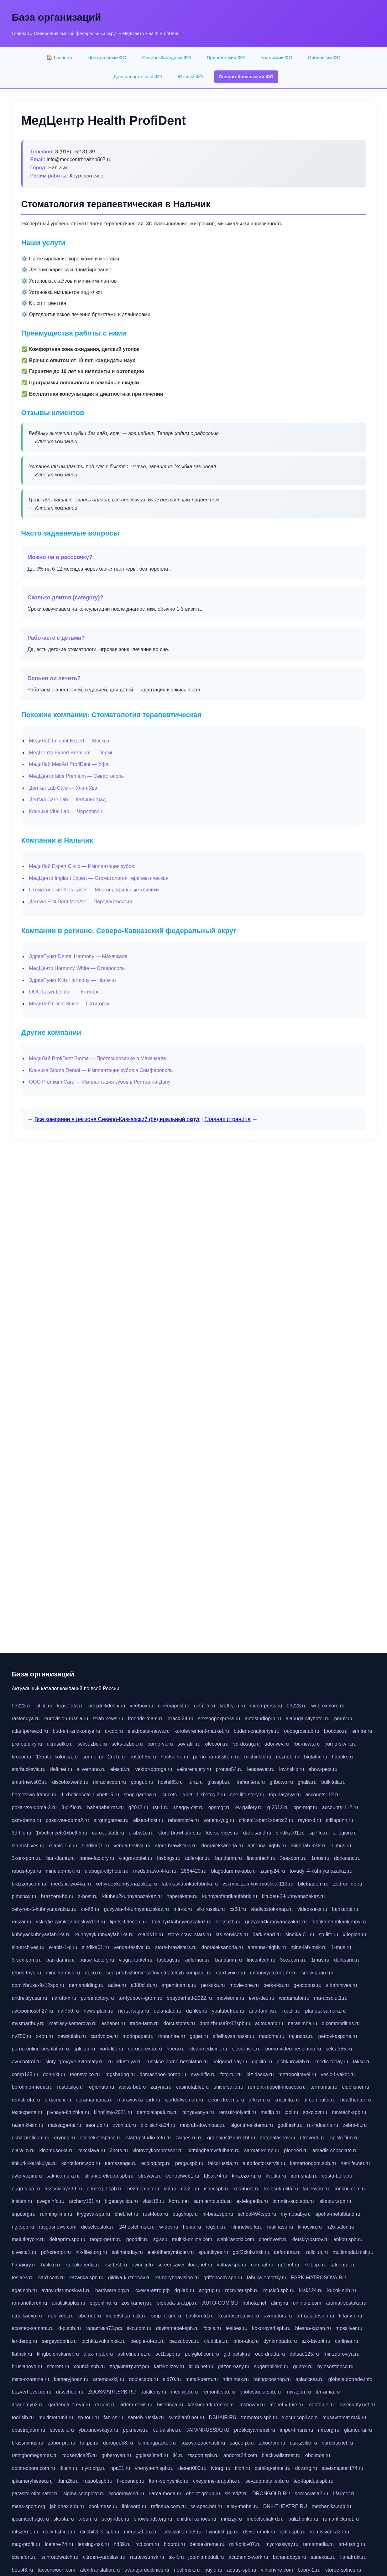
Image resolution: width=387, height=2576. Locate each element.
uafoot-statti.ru (108, 1832)
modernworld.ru (126, 2493)
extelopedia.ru (252, 2201)
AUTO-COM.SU (220, 2303)
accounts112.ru (323, 1794)
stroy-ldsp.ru (115, 2519)
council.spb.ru (89, 2366)
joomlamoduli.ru (206, 2557)
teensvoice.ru (85, 2074)
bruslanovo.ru (27, 2366)
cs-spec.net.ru (206, 2506)
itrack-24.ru (180, 1718)
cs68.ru (237, 1909)
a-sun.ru (88, 2519)
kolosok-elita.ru (281, 2188)
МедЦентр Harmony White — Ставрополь (77, 968)
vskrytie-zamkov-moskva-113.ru (257, 1883)
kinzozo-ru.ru (246, 2175)
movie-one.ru (244, 1985)
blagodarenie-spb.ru (233, 1871)
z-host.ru (87, 1896)
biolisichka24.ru (158, 2125)
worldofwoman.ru (184, 2099)
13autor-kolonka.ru (57, 1756)
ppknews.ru (136, 2430)
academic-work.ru (248, 2557)
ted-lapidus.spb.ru (313, 2481)
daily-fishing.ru (59, 2531)
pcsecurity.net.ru (356, 2404)
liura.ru (195, 1782)
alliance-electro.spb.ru (108, 2175)
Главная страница (227, 1119)
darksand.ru (347, 1858)
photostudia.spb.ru (260, 2391)
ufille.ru (44, 1705)
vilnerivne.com (277, 2570)
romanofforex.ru (29, 2303)
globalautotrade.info (350, 2379)
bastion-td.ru (200, 2315)
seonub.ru (97, 2125)
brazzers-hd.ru (57, 1896)
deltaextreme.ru (207, 2544)
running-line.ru (56, 2214)
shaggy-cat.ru (188, 1807)
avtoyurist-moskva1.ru (66, 2290)
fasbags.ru (168, 1858)
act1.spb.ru (167, 2354)
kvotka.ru (276, 2175)
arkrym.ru (259, 2099)
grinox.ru (302, 2366)
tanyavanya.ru (198, 2112)
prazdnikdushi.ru (106, 1705)
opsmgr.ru (219, 1807)
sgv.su (160, 2239)
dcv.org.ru (306, 2468)
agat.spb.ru (24, 2290)
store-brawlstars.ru (175, 1845)
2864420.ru (194, 1871)
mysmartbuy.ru (28, 2023)
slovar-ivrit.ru (246, 2048)
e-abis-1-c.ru (63, 1845)
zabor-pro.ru (61, 2442)
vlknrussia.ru (211, 1909)
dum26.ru (68, 2481)
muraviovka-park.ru (138, 2099)
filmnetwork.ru (247, 2227)
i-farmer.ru (344, 2493)
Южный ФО (190, 76)
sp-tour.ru (88, 2417)
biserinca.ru (170, 2404)
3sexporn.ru (293, 1858)
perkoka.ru (213, 1985)
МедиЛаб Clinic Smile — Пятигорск (69, 1003)
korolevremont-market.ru (201, 1731)
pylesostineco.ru (335, 2366)
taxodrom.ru (272, 2442)
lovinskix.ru (291, 1769)
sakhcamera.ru (63, 2175)
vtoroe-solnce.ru (343, 2570)
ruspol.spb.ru (97, 2481)
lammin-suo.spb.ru (293, 2201)
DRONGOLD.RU (271, 2493)
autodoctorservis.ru (264, 2163)
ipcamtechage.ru (30, 2519)
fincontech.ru (261, 1858)
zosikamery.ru (137, 2303)
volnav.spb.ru (231, 2264)
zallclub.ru (316, 2252)
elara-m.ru (23, 2150)
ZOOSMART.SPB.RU (112, 2391)
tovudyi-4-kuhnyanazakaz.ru (321, 1871)
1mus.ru (320, 1858)
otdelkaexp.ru (27, 2315)
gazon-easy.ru (233, 2366)
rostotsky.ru (70, 2087)
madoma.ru (271, 2036)
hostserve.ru (174, 1756)
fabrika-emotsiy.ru (266, 2277)
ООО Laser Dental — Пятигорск (65, 991)
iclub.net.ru (201, 2366)
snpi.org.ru (24, 2214)
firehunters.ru (250, 1782)
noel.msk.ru (187, 2570)
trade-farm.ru (144, 2023)
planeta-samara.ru (325, 2011)
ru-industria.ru (322, 2125)
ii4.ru (178, 2455)
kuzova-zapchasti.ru (202, 2442)
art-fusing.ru (351, 2544)
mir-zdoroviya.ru (342, 2354)
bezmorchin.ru (143, 2188)
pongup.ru (142, 1782)
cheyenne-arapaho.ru (217, 2481)
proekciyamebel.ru (254, 2430)
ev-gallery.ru (249, 1807)
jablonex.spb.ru (67, 2506)
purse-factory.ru (96, 1858)
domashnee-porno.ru (162, 2074)
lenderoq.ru (24, 2341)
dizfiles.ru (196, 2011)
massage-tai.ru (64, 2125)
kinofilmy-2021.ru (113, 2112)
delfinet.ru (61, 1769)
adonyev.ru (276, 1744)
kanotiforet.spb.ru (80, 2163)
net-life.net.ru (355, 2163)
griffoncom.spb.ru (222, 2277)
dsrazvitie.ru (303, 2442)
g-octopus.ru (308, 1985)
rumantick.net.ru (341, 2519)
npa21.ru (120, 2468)
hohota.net (254, 2303)
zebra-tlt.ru (355, 2125)
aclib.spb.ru (293, 2531)
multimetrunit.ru (56, 2417)
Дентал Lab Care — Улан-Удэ (63, 788)
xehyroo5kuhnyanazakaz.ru (126, 1883)
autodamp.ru (269, 2023)
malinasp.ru (280, 2227)
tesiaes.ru (23, 2277)
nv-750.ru (68, 2011)
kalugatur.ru (342, 2264)
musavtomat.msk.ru (344, 2417)
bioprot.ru (174, 2544)
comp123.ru (25, 2074)
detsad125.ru (304, 2354)
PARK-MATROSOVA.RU (318, 2277)
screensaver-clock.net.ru (185, 2264)
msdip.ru (270, 2112)
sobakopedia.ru (83, 2264)
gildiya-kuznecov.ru (129, 2277)
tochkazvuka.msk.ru (103, 2341)
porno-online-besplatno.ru (40, 2048)
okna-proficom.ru (31, 2137)
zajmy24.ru (272, 1871)
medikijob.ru (184, 2391)
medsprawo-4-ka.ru (154, 1871)
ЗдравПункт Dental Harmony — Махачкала (78, 956)
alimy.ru (279, 2303)
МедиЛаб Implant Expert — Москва (69, 740)
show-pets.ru (323, 1769)
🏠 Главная (59, 57)
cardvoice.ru (104, 2036)
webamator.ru (294, 1998)
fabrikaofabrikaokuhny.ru (338, 1921)
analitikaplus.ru (68, 2303)
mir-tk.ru (183, 1909)
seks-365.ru (339, 2048)
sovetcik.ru (62, 2430)
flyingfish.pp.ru (222, 2531)
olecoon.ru (217, 1744)
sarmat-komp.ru (261, 2150)
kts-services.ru (222, 1832)
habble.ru (342, 1756)
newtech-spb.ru (349, 2112)
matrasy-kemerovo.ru (73, 2023)
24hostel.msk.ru (136, 2227)
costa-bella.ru (337, 2175)
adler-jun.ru (198, 1858)
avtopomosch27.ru (32, 2011)
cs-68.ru (90, 1909)
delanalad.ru (167, 2011)
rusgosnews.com (57, 2227)
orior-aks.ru (246, 2341)
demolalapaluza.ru (157, 2112)
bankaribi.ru (345, 1909)
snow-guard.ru (317, 1972)
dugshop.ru (185, 2214)
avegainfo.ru (50, 2201)
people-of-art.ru (147, 2341)
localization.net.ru (181, 2531)
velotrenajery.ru (194, 1769)
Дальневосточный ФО (137, 76)
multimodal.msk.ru (353, 2252)
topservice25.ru (79, 2455)
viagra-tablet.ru (135, 1858)
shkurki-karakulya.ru (34, 2163)
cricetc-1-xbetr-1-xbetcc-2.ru (193, 1794)
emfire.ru (362, 1731)
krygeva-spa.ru (93, 2214)
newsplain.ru (72, 2036)
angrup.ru (210, 2290)
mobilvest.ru (60, 2315)
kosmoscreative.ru (238, 2315)
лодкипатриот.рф (129, 2366)
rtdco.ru (93, 1972)
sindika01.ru (95, 1845)
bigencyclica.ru (121, 2201)
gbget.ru (199, 2036)
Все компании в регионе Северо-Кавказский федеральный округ (117, 1119)
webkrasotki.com (235, 2239)
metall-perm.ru (202, 2379)
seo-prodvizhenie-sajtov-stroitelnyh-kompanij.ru (158, 1972)
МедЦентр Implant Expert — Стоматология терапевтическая (99, 878)
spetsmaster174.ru (342, 2468)
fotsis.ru (212, 2328)
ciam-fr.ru (204, 1705)
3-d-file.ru (72, 1807)
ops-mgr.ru (305, 1807)
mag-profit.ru (26, 2544)
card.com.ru (51, 2277)
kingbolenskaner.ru (58, 2354)
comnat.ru (262, 2264)
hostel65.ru (170, 1782)
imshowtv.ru (251, 2404)
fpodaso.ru (336, 1731)
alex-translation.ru (100, 2570)
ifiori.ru (242, 2468)
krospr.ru (21, 1756)
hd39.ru (122, 2544)
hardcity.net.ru (337, 2442)
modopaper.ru (138, 2036)
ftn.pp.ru (89, 2442)
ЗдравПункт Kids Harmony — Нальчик (73, 980)
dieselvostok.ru (98, 2227)
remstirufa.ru (26, 2099)
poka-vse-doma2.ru (67, 1820)
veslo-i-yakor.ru (338, 2074)
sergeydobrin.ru (59, 2341)
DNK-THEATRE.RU (285, 2506)
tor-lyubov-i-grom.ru (140, 1998)
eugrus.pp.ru (26, 2188)
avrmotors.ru (278, 2315)
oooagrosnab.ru (301, 1731)
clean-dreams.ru (226, 2099)
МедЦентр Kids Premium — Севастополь (76, 776)
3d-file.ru (21, 1832)
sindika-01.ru (290, 1832)
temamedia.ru (318, 2544)
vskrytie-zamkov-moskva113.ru (70, 1921)
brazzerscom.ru (29, 1883)
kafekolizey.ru (169, 2366)
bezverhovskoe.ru (31, 2391)
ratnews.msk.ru (147, 2557)
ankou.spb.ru (348, 2239)
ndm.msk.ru (235, 2379)
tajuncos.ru (301, 2036)
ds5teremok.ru (259, 2531)
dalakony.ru (153, 2391)
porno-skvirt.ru (340, 1744)
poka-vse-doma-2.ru (34, 1807)
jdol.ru (291, 2112)
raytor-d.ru (309, 1820)
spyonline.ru (103, 2303)
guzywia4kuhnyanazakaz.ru (276, 1921)
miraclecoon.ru (109, 1782)
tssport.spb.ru (203, 2455)
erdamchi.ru (57, 2099)
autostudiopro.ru (263, 1718)
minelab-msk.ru (63, 1871)
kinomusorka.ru (56, 2150)
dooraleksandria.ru (222, 1845)
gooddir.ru (137, 2239)
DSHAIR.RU (222, 2417)
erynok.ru (64, 2137)
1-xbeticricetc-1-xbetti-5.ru (90, 1794)
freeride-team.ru (146, 1718)
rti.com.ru (105, 2404)
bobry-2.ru (309, 2570)
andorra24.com (240, 2455)
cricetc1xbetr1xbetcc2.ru (266, 1820)
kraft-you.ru (232, 1705)
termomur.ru (323, 2087)
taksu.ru (362, 2061)
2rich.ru (116, 1756)
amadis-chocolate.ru (335, 2150)
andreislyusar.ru (29, 1998)
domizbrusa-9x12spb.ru (38, 1985)
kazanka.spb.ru (86, 2277)
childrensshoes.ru (196, 2519)
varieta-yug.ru (219, 1820)
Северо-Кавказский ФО (246, 76)
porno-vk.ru (160, 1744)
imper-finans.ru (296, 2430)
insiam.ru (22, 2201)
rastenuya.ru (26, 1718)
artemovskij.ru (108, 2379)
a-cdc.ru (114, 1731)
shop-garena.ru (141, 1794)
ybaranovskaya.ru (98, 2430)
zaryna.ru (161, 2087)
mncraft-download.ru (203, 2125)
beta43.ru (22, 2570)
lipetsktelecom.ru (128, 1921)
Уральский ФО (276, 57)
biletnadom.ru (313, 1883)
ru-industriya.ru (125, 2061)
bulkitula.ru (333, 1782)
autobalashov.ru (277, 2137)
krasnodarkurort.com (211, 2404)
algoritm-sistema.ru (251, 2125)
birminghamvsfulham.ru (213, 2150)
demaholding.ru (86, 1985)
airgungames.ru (111, 1820)
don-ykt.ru (54, 2074)
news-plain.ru (98, 2011)
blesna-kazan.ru (313, 2328)
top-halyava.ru (285, 1794)
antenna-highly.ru (267, 1845)
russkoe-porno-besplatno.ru (177, 2061)
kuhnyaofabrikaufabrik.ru (229, 1896)
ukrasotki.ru (60, 1744)
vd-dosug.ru (246, 1744)
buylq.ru (213, 2570)
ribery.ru (176, 2048)
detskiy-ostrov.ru (310, 2239)
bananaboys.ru (289, 2557)
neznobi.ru (288, 1756)
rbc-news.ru (307, 1744)
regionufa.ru (100, 2087)
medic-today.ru (331, 2061)
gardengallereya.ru (69, 2404)
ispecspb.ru (216, 2188)
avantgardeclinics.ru (146, 2570)
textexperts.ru (27, 2112)
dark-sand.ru (257, 1832)
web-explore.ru (327, 1705)
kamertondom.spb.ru (313, 2163)
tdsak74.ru (215, 2175)
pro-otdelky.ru (27, 1744)
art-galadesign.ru (315, 2315)
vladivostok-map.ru (272, 1909)
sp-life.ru (318, 1832)
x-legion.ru (345, 1832)
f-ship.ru (192, 2227)
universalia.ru (228, 2087)
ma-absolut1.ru (331, 1998)
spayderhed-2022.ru (189, 1998)
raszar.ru (21, 1921)
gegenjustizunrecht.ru (231, 2137)
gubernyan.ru (116, 2455)
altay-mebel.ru (242, 2506)
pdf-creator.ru (56, 2252)
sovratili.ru (189, 1744)
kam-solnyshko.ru (168, 2481)
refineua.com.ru (168, 2506)
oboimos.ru (317, 2455)
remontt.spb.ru (218, 2391)
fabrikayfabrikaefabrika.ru (190, 1883)
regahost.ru (246, 2188)
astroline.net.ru (134, 2354)
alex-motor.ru (98, 2354)
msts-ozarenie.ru (30, 2379)
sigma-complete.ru (84, 2493)
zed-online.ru (347, 1883)
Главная (20, 33)
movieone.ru (230, 1998)
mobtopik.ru (321, 2404)
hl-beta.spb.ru (217, 2214)
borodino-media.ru (32, 2087)
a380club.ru (144, 1985)
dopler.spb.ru (143, 2379)
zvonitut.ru (124, 2125)
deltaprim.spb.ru (67, 2239)
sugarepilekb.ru (271, 2366)
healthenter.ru (355, 2099)
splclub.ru (84, 2048)
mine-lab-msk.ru (308, 1845)
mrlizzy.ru (231, 2519)
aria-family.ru (263, 2011)
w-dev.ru (168, 2227)
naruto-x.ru (64, 1998)
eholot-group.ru (203, 2493)
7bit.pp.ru (314, 2264)
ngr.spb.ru (23, 2227)
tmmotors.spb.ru (259, 2417)
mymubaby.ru (296, 2214)
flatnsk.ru (22, 2354)
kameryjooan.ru (71, 2379)
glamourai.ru (358, 2430)
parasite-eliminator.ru (35, 2493)
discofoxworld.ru (70, 1782)
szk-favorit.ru (315, 2341)
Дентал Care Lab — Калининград (67, 799)
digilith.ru (262, 2061)
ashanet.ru (113, 2023)
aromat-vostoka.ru (346, 2303)
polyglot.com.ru (202, 2354)
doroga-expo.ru (145, 2048)
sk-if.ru (176, 2557)
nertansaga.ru (133, 2011)
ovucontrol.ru (26, 2061)
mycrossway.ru (282, 2544)
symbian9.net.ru (186, 2417)
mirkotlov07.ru (244, 2544)
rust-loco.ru (155, 2214)
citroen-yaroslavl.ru (104, 2557)
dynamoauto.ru (280, 2341)
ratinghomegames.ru (35, 2455)
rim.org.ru (328, 2430)
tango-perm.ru (106, 2239)
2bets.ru (119, 2150)
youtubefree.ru (228, 2011)
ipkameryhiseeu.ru (32, 2481)
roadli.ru (291, 2011)
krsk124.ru (311, 2290)
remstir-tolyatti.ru (237, 2112)
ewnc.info (142, 2264)
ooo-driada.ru (270, 2354)
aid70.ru (172, 2379)
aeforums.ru (287, 2252)
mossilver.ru (349, 2328)
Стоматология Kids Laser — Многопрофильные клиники (94, 889)
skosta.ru (64, 2519)
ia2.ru (170, 2188)
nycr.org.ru (94, 2468)
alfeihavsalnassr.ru (233, 2036)
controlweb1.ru (182, 2175)
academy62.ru (28, 2404)
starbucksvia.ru (29, 1769)
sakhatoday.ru (127, 2252)
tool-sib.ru (23, 2417)
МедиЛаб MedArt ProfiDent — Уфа (68, 764)
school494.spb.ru (257, 2214)
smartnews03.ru (30, 1782)
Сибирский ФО (324, 57)
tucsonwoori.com (56, 2570)
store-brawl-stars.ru (179, 1832)
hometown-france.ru (34, 1794)
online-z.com (307, 2303)
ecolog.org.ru (155, 2163)
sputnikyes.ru (213, 2252)
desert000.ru (192, 2468)
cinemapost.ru (174, 1705)
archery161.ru (84, 2201)
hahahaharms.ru (105, 1807)
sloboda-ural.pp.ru (177, 2303)
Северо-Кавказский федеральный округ (75, 33)
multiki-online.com (192, 2239)
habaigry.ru (24, 2264)
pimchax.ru (24, 1896)
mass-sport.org (28, 2506)
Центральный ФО (106, 57)
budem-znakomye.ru (257, 1731)
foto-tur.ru (231, 2074)
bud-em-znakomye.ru (76, 1731)
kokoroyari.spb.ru (271, 2328)
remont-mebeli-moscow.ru (277, 2087)
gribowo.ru (281, 1782)
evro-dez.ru (261, 1998)
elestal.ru (120, 1769)
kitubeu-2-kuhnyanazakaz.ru (293, 1896)
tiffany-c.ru (350, 2315)
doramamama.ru (94, 2099)
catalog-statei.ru (272, 2468)
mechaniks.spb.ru (331, 2506)
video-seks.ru (312, 1909)
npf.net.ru (288, 2264)
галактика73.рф (104, 2328)
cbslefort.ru (24, 2557)
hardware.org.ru (113, 2290)
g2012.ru (138, 1807)
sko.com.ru (139, 2328)
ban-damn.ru (60, 1858)
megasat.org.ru (141, 2531)
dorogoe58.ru (118, 2442)
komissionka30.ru (329, 2531)
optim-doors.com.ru (33, 2468)
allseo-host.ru (148, 1820)
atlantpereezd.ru (30, 1731)
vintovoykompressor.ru (158, 2150)
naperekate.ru (182, 1896)
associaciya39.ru (63, 2188)
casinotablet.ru (192, 2087)
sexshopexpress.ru (219, 1718)
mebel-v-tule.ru (286, 2404)
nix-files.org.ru (91, 2252)
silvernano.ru (91, 1769)
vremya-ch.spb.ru (154, 2468)
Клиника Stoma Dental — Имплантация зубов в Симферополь (101, 1070)
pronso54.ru (229, 1769)
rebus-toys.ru (26, 1871)
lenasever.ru (261, 1769)
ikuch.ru (68, 2468)
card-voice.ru (230, 1972)
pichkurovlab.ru (294, 2061)
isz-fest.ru (116, 2264)
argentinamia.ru (179, 1985)
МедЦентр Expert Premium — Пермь (71, 752)
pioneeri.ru (296, 2150)
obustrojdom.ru (28, 2430)
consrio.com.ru (349, 2188)
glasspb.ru (219, 1782)
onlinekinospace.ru (100, 2137)
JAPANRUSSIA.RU (208, 2430)
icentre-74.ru (59, 2544)
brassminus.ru (27, 2442)
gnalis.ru (307, 1782)
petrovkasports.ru (337, 2036)
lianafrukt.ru (353, 2557)
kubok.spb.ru (341, 2290)
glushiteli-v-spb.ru (99, 2531)
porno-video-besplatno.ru (293, 2048)
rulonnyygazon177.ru (273, 1972)
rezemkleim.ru (27, 2125)
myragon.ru (298, 2391)
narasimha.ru (302, 2023)
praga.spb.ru (189, 2163)
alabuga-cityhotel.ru (308, 1718)
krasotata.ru (70, 1705)
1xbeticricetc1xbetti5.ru (61, 1832)
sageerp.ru (242, 2442)
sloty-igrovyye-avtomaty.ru (74, 2061)
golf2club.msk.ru (251, 2252)
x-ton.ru (44, 2036)
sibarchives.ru (341, 1985)
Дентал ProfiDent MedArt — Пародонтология (80, 901)
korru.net (179, 2201)
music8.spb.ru (279, 2290)
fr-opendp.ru (130, 2481)
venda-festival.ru (132, 1845)
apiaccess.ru (309, 2379)
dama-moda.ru (165, 2493)
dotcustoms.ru (179, 2023)
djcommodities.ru (341, 2023)
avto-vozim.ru (27, 2175)
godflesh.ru (290, 2125)
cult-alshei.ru (167, 2430)
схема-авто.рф (152, 2290)
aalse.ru (117, 1985)
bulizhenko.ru (303, 2519)
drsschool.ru (69, 2391)
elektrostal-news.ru (149, 1731)
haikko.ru (51, 2264)
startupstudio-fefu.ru (148, 2137)
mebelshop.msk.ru (126, 2315)
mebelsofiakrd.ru (265, 2519)
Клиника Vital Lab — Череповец (65, 811)
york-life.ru (111, 2048)
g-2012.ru (278, 1807)
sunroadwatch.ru (59, 2557)
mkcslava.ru (91, 2150)
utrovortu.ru (313, 2137)
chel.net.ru (126, 2214)
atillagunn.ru (339, 1820)
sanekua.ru (323, 2557)
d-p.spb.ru (69, 2328)
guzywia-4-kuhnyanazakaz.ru (136, 1909)
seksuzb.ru (228, 1921)
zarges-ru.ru (188, 2137)
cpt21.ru (190, 2188)
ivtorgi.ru (220, 2468)
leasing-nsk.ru (93, 2544)
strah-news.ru (108, 1718)
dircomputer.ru (319, 2099)
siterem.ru (58, 2366)
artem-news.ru (136, 2404)
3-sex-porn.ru (27, 1858)
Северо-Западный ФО (166, 57)
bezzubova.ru (184, 2341)
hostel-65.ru (142, 1756)
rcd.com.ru (147, 2544)
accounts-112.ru (340, 1807)
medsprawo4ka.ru (71, 1883)
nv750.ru (21, 2036)
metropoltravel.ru (297, 2074)
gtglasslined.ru (152, 2455)
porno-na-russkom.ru (216, 1756)
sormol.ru (92, 1756)
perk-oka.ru (276, 1985)
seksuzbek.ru (92, 1744)
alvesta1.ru (24, 2252)
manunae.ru (171, 2036)
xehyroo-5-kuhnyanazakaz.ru (44, 1909)
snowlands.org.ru (153, 2519)
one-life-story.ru (247, 1794)
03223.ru (22, 1705)
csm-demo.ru (26, 1820)
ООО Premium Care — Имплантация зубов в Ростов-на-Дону (99, 1082)
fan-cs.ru (113, 2417)
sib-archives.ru (28, 1845)
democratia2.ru (311, 2493)
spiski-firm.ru (344, 2137)
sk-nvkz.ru (236, 2493)
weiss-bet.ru (132, 2087)
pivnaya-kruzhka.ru (68, 2112)
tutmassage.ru (120, 2163)
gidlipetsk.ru (237, 2354)
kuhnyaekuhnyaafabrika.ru (41, 1934)
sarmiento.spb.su (213, 2201)
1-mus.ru (341, 1845)
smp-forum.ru (166, 2315)
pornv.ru (343, 1718)
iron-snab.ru (304, 2175)
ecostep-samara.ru (33, 2328)
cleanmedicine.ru (208, 2048)
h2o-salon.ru (340, 2227)
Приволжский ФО (226, 57)
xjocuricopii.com (300, 2417)
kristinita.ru (287, 2099)
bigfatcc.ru (315, 1756)
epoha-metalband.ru (337, 2214)
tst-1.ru (161, 1807)
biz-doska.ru (260, 2074)
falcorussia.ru (223, 2163)
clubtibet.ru (216, 2341)
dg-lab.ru (184, 2290)
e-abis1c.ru (141, 1832)
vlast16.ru (153, 2201)
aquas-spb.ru (241, 2570)
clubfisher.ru (355, 2087)
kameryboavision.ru (177, 2277)
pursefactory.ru (97, 1998)
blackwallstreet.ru (281, 2455)
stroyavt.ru (150, 2175)
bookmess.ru (103, 2506)
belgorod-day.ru (229, 2061)
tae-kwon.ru (316, 2188)
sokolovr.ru (315, 2112)
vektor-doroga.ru (153, 1769)
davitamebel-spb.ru (177, 2328)
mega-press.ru (266, 1705)
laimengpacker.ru (157, 2442)
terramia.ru (328, 2391)
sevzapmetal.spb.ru (267, 2481)
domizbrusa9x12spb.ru (225, 2023)
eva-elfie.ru (203, 2074)
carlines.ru (346, 2341)
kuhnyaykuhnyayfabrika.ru (104, 1934)
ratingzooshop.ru (272, 2379)
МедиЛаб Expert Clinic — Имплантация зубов (81, 866)
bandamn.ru (228, 1858)
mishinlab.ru (257, 1756)
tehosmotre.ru (183, 1820)
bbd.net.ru (89, 2315)
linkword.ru (134, 2506)
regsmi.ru (216, 2227)
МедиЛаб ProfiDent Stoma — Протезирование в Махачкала (97, 1058)
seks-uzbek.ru (127, 1744)
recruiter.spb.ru (242, 2290)
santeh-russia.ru (146, 2417)
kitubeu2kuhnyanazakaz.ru (132, 1896)
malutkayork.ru (28, 2239)
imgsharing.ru (119, 2074)
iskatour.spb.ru (335, 2201)
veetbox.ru (141, 1705)
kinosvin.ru (310, 2227)
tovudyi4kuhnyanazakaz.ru (181, 1921)
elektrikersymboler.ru (171, 2252)
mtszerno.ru (25, 2531)
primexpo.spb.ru (105, 2188)
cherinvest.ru (273, 2239)
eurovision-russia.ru (66, 1718)
